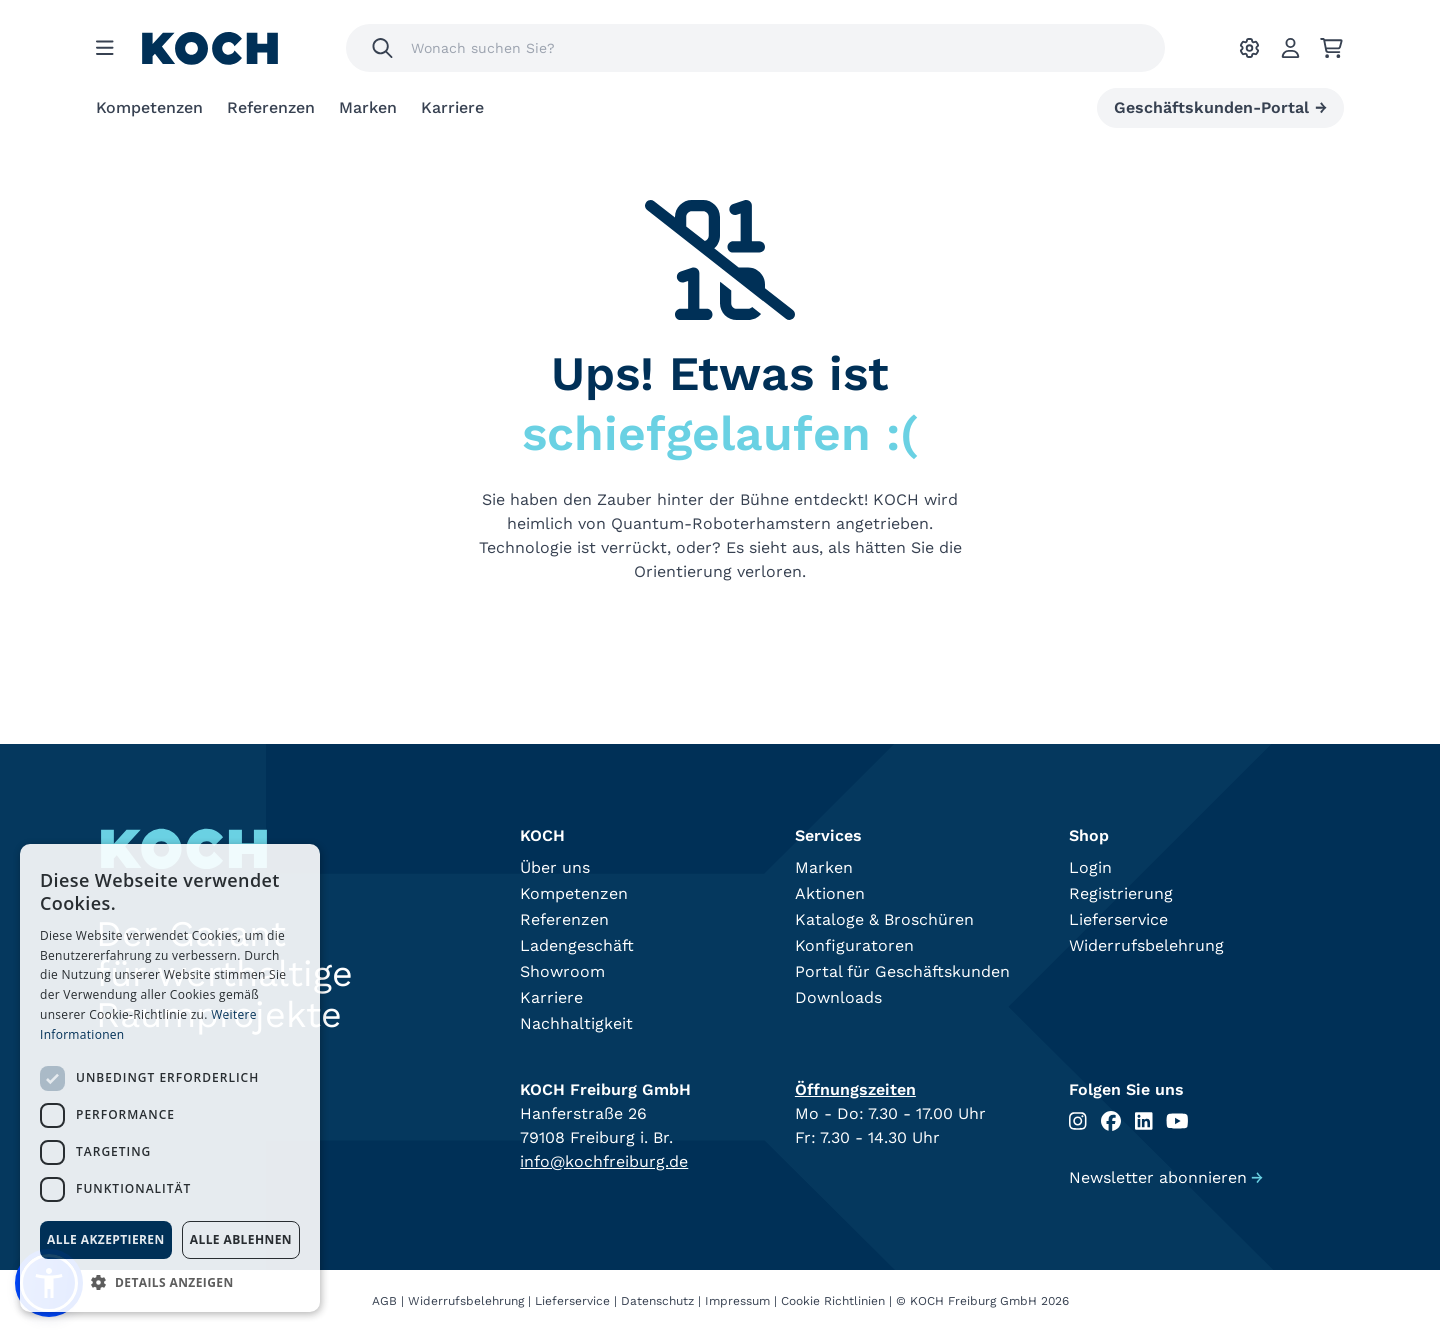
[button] (170, 1282)
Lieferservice (1118, 919)
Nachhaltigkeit (576, 1023)
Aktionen (830, 893)
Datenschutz (657, 1301)
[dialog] (170, 1078)
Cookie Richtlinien (833, 1301)
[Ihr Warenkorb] (1331, 48)
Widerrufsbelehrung (1146, 945)
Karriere (452, 107)
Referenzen (271, 107)
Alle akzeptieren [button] (106, 1239)
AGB (384, 1301)
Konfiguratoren (854, 945)
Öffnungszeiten (855, 1089)
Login (1090, 867)
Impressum (737, 1301)
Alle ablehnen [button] (241, 1239)
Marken (368, 107)
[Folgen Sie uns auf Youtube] (1177, 1121)
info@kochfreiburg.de (604, 1161)
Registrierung (1121, 893)
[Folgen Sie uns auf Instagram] (1078, 1121)
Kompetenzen (149, 107)
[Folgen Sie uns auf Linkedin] (1144, 1121)
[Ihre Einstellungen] (1249, 48)
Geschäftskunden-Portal (1220, 108)
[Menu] (105, 48)
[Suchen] (382, 48)
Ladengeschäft (577, 945)
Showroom (562, 971)
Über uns (555, 867)
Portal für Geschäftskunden (902, 971)
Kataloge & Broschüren (884, 919)
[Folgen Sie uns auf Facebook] (1111, 1121)
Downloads (838, 997)
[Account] (1290, 48)
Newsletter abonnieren (1166, 1177)
